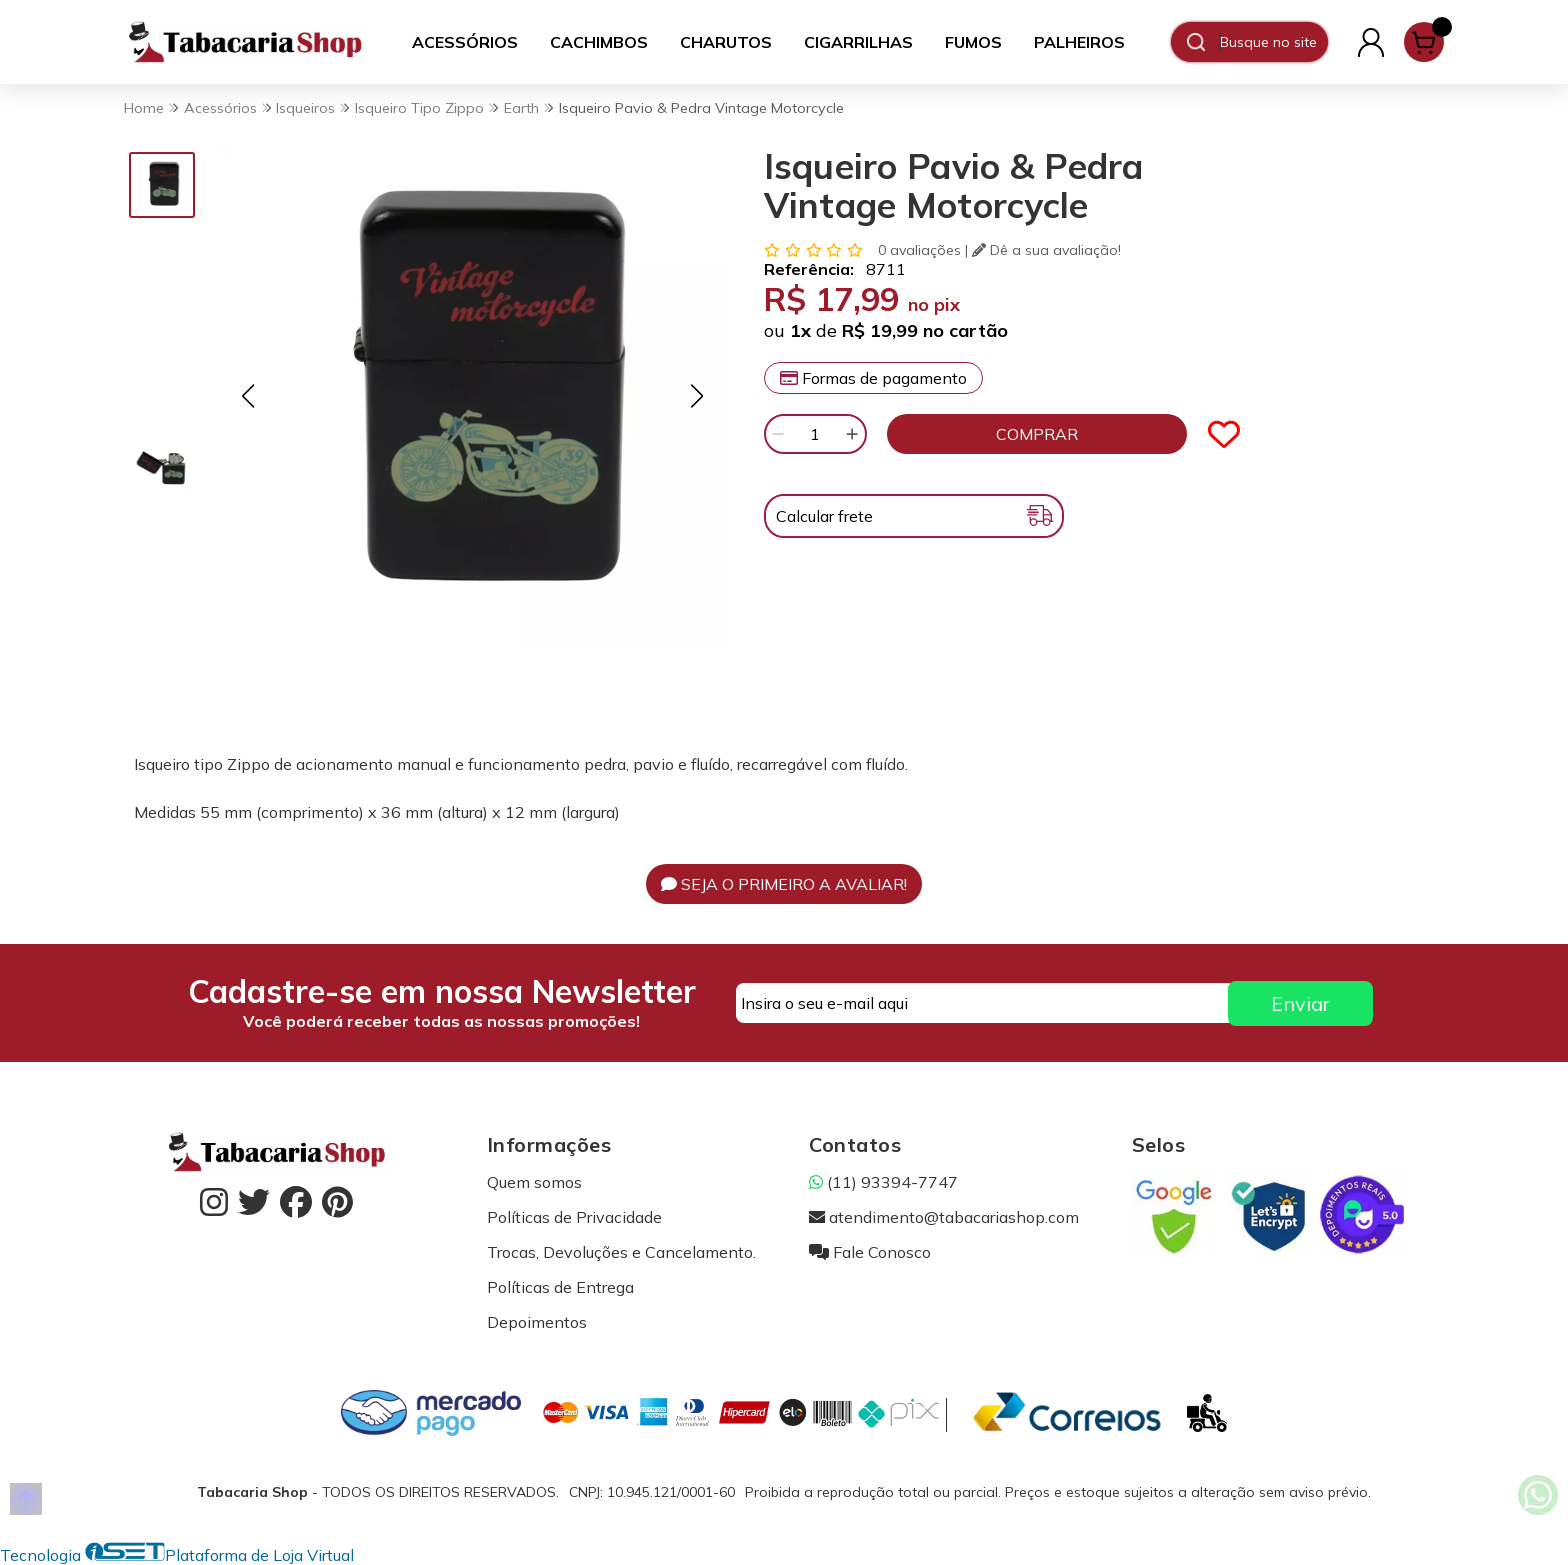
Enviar (1300, 1003)
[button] (247, 395)
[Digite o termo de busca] (1273, 42)
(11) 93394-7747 (883, 1182)
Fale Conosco (870, 1252)
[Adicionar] (852, 434)
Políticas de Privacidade (574, 1217)
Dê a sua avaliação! (1046, 250)
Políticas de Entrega (560, 1287)
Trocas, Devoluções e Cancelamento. (621, 1252)
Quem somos (534, 1182)
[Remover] (778, 434)
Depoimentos (537, 1322)
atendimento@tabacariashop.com (944, 1217)
